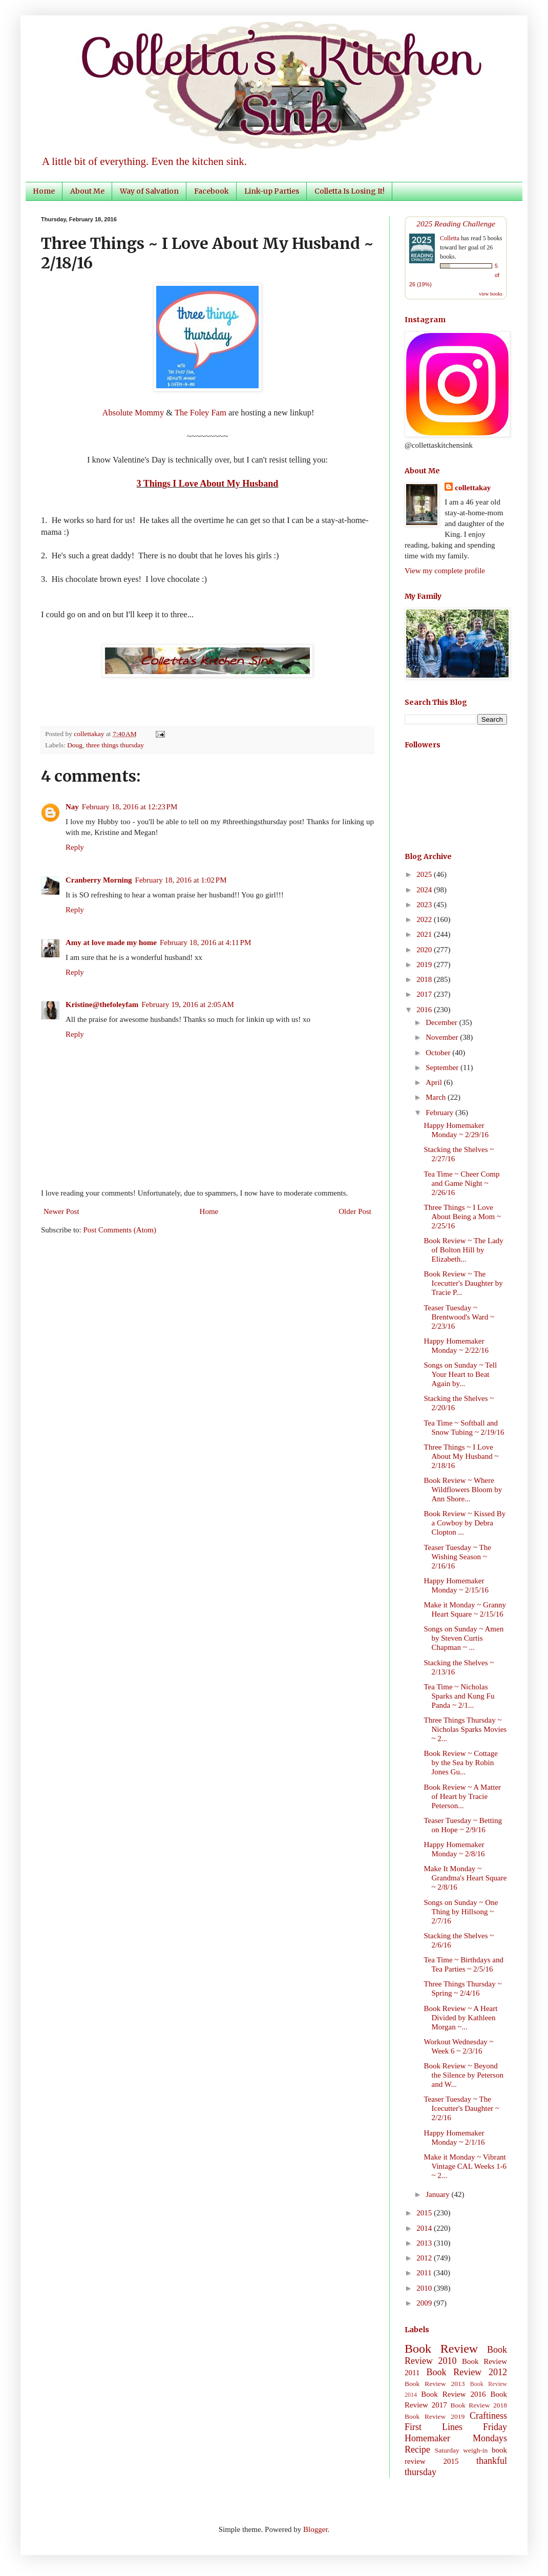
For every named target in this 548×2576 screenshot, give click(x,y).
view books (490, 294)
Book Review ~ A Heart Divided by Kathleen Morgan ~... (461, 2017)
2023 (425, 904)
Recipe (417, 2449)
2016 (425, 1010)
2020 (425, 950)
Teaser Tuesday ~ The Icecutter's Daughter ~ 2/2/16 (461, 2108)
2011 (424, 2273)
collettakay (90, 734)
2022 (425, 919)
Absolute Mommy (133, 412)
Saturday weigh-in (461, 2450)
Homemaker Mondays (456, 2438)
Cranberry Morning (99, 880)
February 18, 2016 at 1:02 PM (181, 880)
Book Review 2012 (466, 2372)
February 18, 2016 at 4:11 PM (205, 942)
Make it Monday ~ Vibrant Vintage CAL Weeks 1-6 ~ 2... (465, 2166)
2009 (425, 2303)
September (443, 1067)
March (437, 1097)
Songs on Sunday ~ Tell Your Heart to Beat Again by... (460, 1374)
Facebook (211, 191)
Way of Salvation (149, 191)
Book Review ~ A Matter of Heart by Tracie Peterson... (462, 1796)
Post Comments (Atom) (120, 1230)
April (435, 1082)
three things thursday (115, 745)
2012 (425, 2258)
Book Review (441, 2348)
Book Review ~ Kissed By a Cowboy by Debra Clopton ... (465, 1523)
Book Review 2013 (435, 2383)
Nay (72, 807)
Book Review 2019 (435, 2416)
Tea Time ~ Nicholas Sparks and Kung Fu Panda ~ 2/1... (459, 1696)
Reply (75, 847)
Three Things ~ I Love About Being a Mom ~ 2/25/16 (462, 1216)
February (440, 1112)
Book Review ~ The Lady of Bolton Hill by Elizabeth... (463, 1250)
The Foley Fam (200, 412)
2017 (425, 994)
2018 (425, 979)
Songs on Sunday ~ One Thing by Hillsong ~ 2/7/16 (461, 1911)
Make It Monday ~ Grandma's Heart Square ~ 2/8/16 (465, 1878)
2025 (425, 874)
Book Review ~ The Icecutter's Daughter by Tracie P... (463, 1283)
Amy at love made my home (111, 942)
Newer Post (61, 1211)
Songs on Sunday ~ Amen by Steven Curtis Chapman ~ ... (464, 1638)
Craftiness (488, 2416)
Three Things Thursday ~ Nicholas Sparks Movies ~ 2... (465, 1729)
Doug (74, 745)
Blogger (315, 2529)
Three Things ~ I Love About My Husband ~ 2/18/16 (461, 1456)
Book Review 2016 (453, 2394)
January (438, 2194)
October (439, 1053)
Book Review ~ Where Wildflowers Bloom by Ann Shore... (463, 1489)
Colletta (449, 238)
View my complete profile (445, 571)
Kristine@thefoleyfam (102, 1004)
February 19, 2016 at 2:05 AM (187, 1004)
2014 (425, 2228)
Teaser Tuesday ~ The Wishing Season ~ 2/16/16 (457, 1556)
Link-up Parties (271, 191)
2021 (425, 934)
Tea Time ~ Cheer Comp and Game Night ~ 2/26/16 (462, 1183)
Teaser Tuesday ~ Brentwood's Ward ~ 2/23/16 (459, 1317)
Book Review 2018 (479, 2405)
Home (44, 191)
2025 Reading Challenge (455, 223)
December (442, 1022)
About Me (87, 191)
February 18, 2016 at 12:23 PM (129, 807)
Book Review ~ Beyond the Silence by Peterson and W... (463, 2075)
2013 (425, 2243)
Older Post (355, 1211)
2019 (425, 964)
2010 (425, 2288)
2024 (425, 890)
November (443, 1037)
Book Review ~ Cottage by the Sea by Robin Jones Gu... (461, 1762)
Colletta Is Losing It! (349, 191)
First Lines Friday (456, 2427)
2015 (425, 2213)
